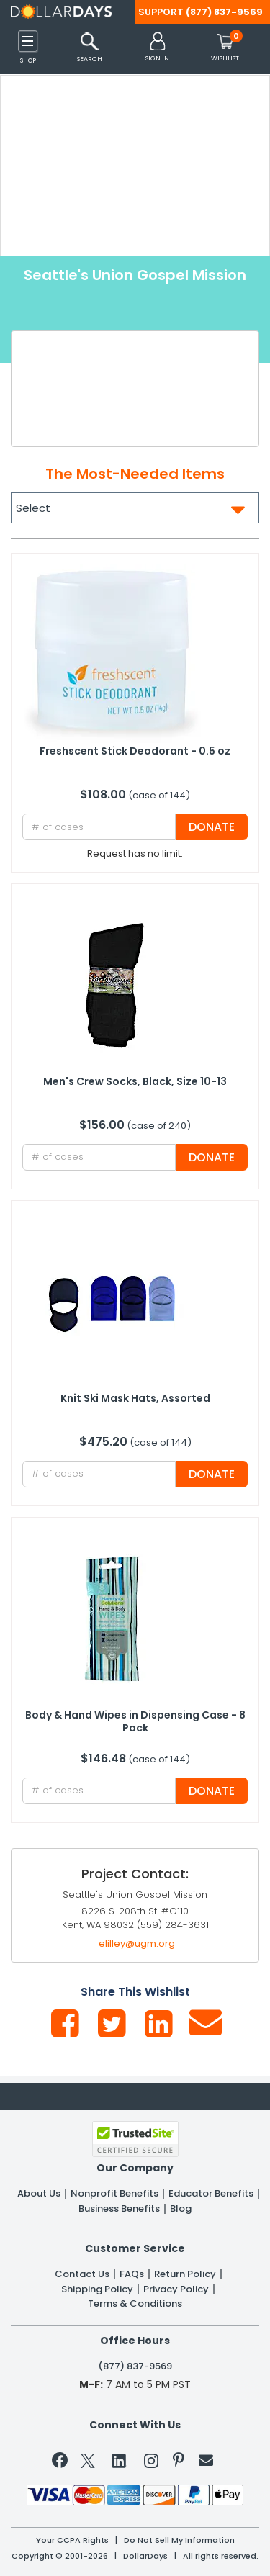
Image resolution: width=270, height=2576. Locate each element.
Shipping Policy (97, 2289)
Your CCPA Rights (72, 2540)
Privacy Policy (176, 2289)
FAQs (132, 2274)
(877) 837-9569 (224, 12)
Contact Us (82, 2274)
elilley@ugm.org (137, 1943)
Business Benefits (119, 2208)
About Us (38, 2193)
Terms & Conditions (135, 2303)
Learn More (148, 2544)
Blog (181, 2208)
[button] (157, 47)
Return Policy (185, 2274)
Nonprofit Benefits (114, 2193)
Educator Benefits (210, 2193)
